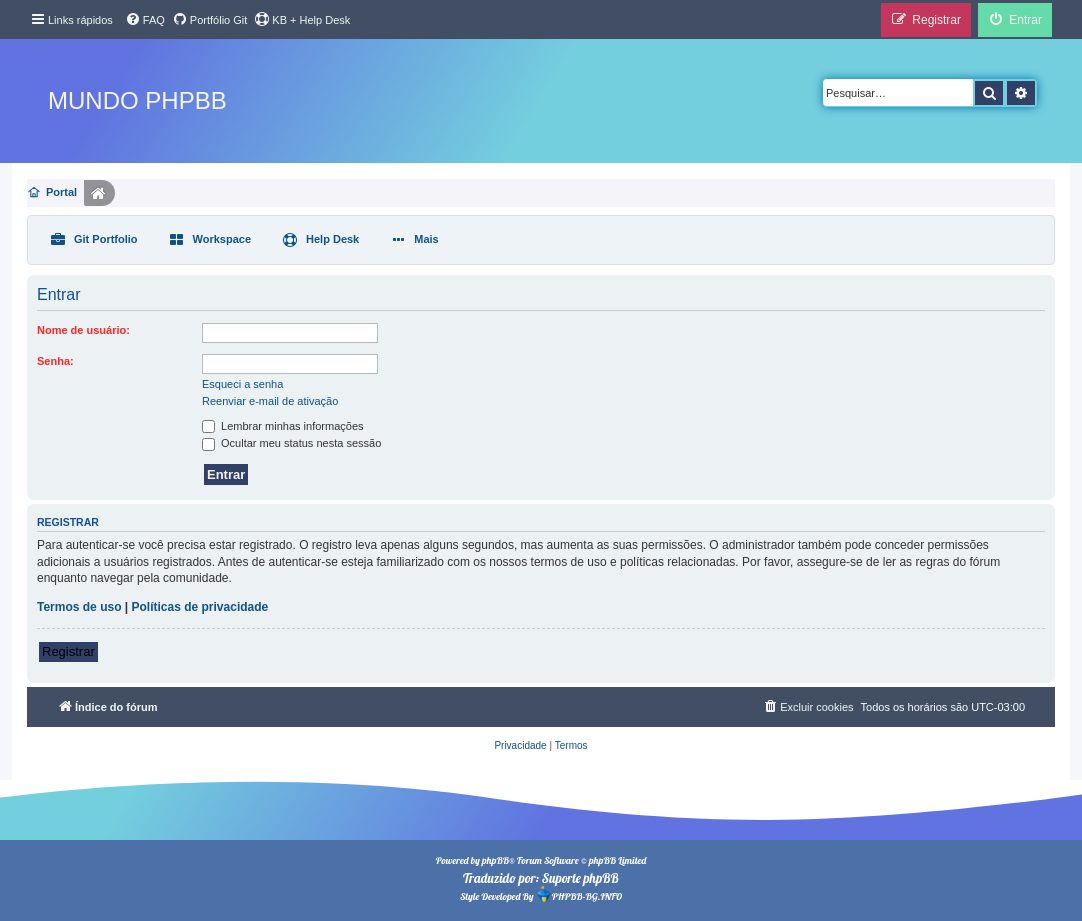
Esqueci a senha (242, 384)
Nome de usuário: (83, 330)
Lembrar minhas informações (283, 426)
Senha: (55, 361)
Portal (61, 192)
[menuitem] (145, 20)
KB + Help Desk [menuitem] (302, 19)
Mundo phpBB (137, 100)
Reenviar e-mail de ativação (270, 401)
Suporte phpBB (580, 878)
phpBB (495, 860)
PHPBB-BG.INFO (579, 894)
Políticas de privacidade (200, 607)
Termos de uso (79, 607)
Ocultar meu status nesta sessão (291, 443)
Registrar (68, 651)
